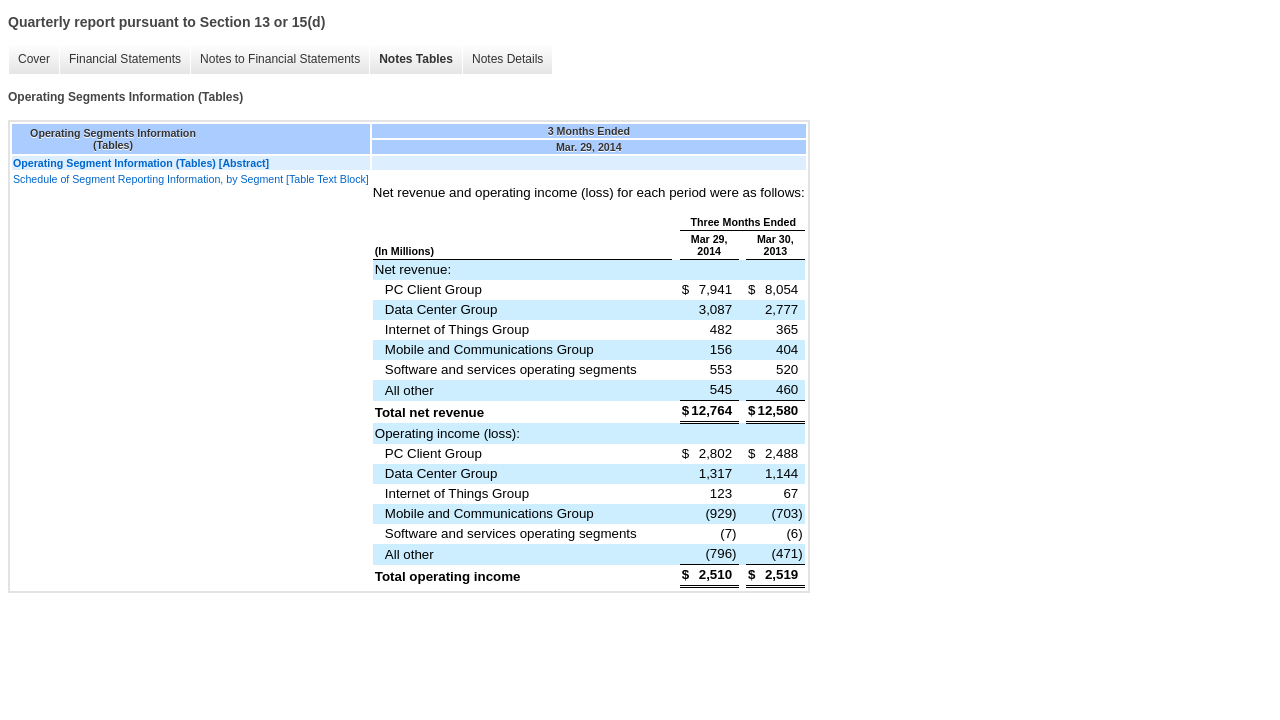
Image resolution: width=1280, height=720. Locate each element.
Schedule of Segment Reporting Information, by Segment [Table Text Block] (191, 179)
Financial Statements (125, 59)
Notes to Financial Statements (280, 59)
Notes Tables (416, 59)
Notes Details (507, 59)
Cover (34, 59)
